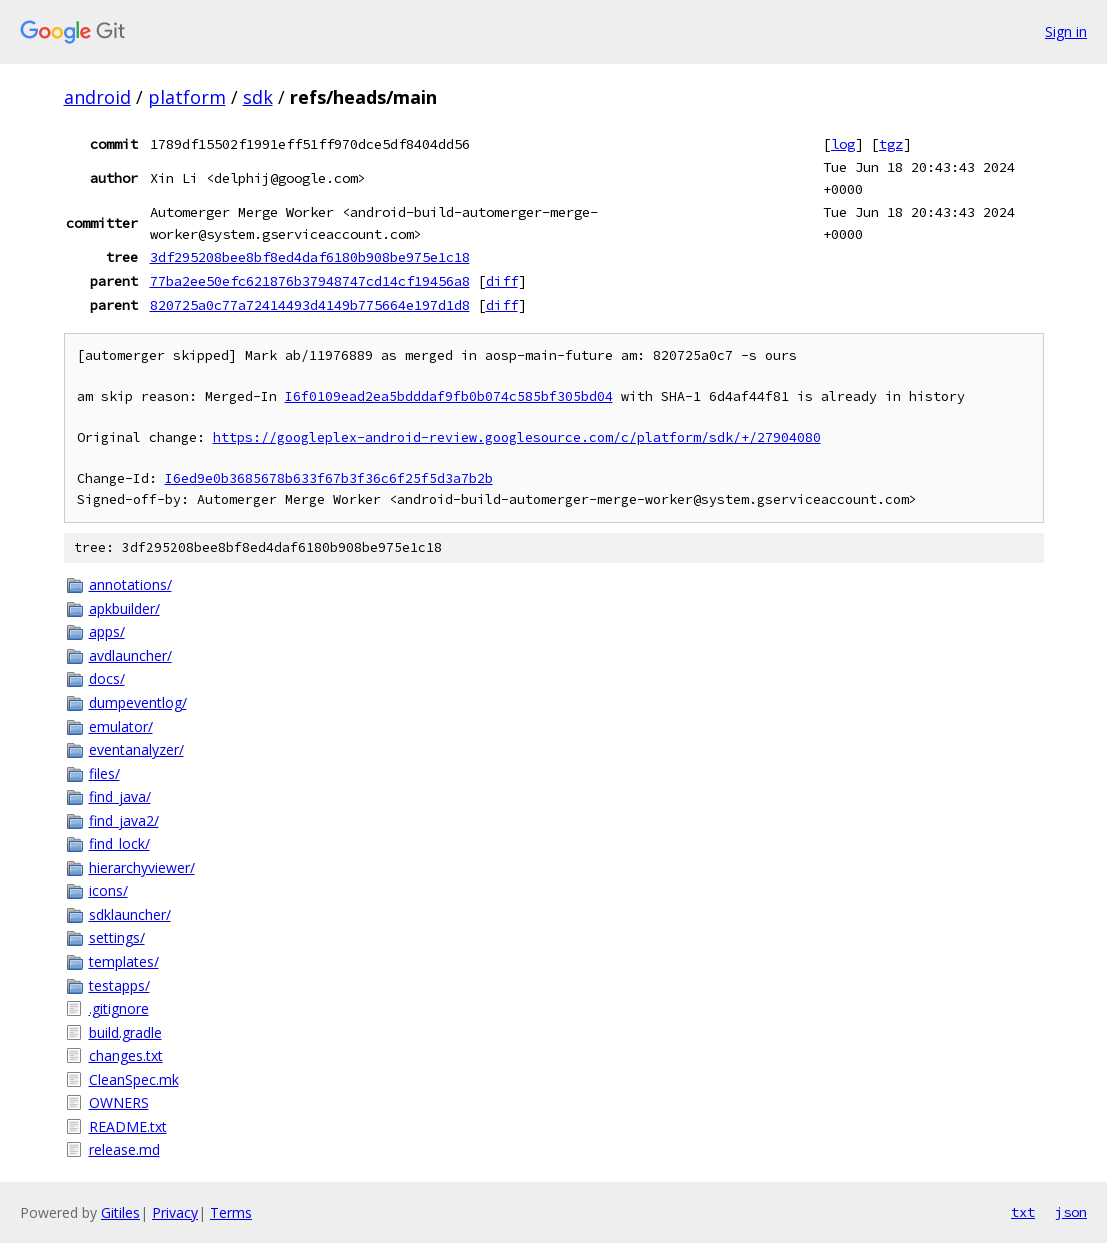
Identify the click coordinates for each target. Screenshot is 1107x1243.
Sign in (1066, 31)
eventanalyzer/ (136, 749)
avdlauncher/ (130, 655)
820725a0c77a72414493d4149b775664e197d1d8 (310, 305)
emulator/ (121, 726)
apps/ (107, 631)
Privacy (175, 1212)
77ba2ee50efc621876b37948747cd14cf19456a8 (310, 281)
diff (502, 281)
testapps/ (119, 985)
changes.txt (126, 1055)
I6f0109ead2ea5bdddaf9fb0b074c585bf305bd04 (449, 396)
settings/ (117, 937)
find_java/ (120, 796)
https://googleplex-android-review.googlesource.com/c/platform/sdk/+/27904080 (517, 437)
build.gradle (125, 1032)
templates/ (124, 961)
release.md (124, 1149)
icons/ (108, 890)
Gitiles (120, 1212)
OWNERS (119, 1102)
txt (1023, 1212)
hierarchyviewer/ (142, 867)
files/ (104, 773)
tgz (891, 144)
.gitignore (119, 1008)
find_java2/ (124, 820)
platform (187, 97)
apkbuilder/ (124, 608)
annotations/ (130, 584)
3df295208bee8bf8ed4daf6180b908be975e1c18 (310, 257)
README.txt (128, 1126)
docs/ (107, 678)
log (843, 144)
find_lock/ (119, 843)
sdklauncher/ (130, 914)
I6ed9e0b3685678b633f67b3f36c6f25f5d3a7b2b (329, 478)
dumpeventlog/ (138, 702)
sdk (258, 97)
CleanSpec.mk (134, 1079)
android (97, 97)
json (1071, 1212)
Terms (231, 1212)
